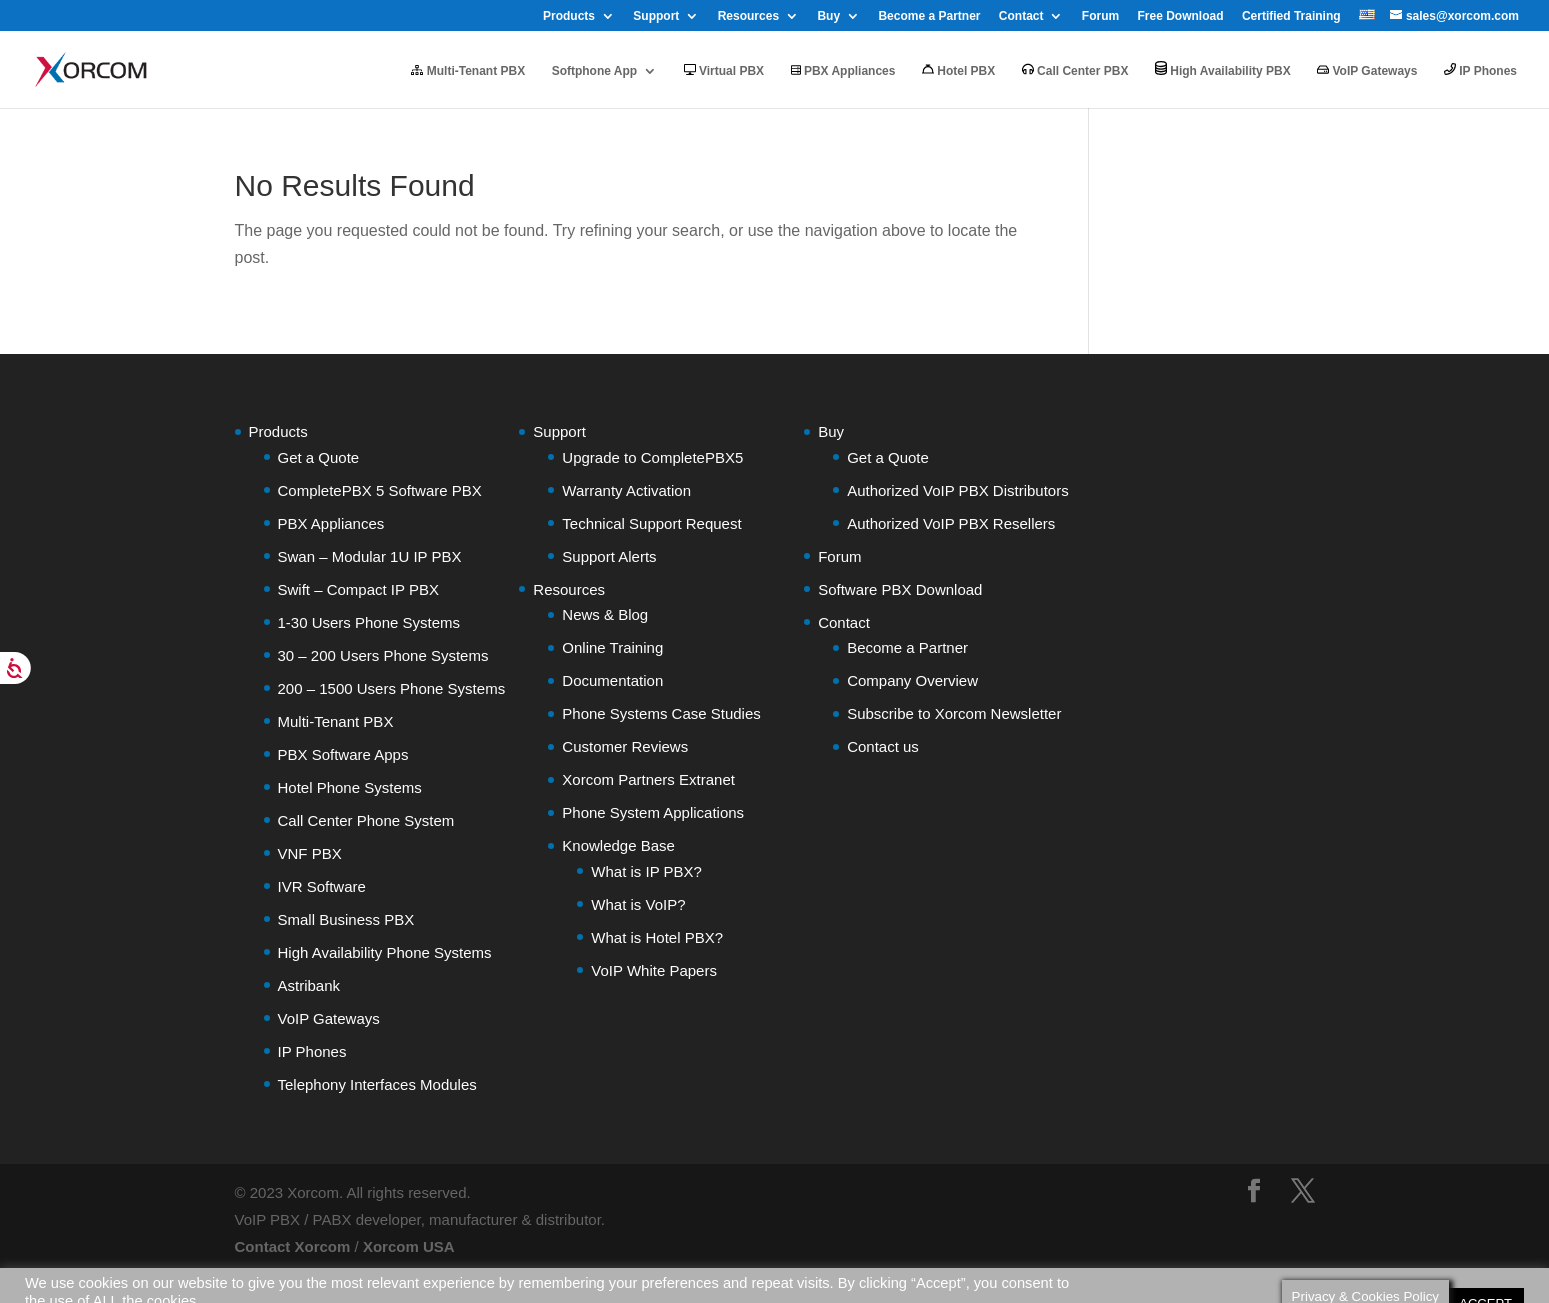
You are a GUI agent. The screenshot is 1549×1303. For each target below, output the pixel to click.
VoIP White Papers (654, 970)
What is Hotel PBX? (657, 937)
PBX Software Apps (343, 754)
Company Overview (912, 680)
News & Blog (605, 614)
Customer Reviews (625, 746)
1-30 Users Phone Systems (369, 622)
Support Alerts (609, 556)
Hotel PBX (958, 70)
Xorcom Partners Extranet (648, 779)
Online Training (612, 647)
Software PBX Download (900, 589)
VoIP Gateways (1367, 71)
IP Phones (1480, 70)
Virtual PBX (724, 71)
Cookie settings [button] (1382, 1260)
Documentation (612, 680)
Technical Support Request (651, 523)
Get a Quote (319, 457)
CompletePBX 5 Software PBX (380, 490)
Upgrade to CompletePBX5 (652, 457)
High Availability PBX (1223, 69)
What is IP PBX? (646, 871)
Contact (1021, 16)
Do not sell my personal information (140, 1280)
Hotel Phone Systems (350, 787)
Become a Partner (929, 16)
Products (569, 16)
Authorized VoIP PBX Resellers (951, 523)
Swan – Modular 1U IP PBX (370, 556)
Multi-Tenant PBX (468, 71)
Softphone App (595, 71)
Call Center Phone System (366, 820)
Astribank (309, 985)
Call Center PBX (1075, 70)
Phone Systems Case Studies (661, 713)
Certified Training (1291, 16)
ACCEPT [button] (1485, 1259)
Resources (748, 16)
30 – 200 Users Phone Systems (383, 655)
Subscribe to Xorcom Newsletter (954, 713)
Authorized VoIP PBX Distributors (958, 490)
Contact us (883, 746)
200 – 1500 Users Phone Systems (392, 688)
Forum (1100, 16)
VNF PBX (310, 853)
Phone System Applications (653, 812)
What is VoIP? (638, 904)
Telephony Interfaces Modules (377, 1084)
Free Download (1181, 16)
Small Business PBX (346, 919)
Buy (828, 16)
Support (656, 16)
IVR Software (322, 886)
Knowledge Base (618, 845)
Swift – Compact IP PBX (358, 589)
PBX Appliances (843, 71)
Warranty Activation (626, 490)
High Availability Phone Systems (385, 952)
